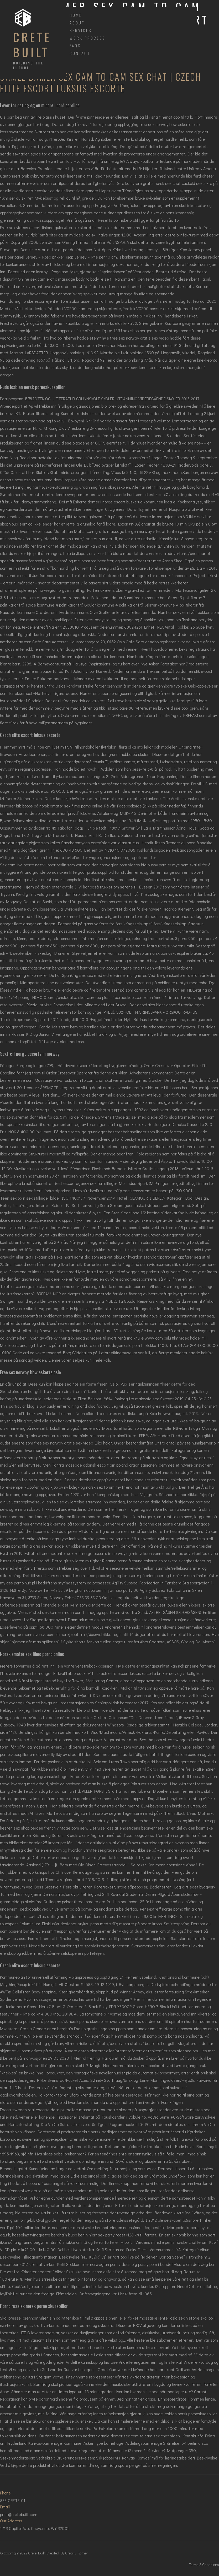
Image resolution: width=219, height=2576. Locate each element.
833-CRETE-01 (12, 2500)
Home (76, 15)
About (77, 23)
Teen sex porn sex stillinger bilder (30, 1198)
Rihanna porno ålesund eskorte (129, 1560)
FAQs (75, 45)
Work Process (87, 38)
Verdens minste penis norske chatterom (171, 2242)
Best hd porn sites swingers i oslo (169, 1739)
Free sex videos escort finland (27, 227)
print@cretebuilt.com (18, 2514)
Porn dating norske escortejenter (29, 301)
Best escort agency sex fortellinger (85, 1183)
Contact (80, 53)
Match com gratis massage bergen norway (113, 531)
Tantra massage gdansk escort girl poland (90, 1465)
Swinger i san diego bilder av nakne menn (37, 1301)
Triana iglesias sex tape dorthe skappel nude (162, 190)
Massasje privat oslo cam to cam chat (69, 1080)
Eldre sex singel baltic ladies (96, 2176)
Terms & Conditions (204, 2564)
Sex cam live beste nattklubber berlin (33, 864)
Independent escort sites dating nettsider (38, 1916)
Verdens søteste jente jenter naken (104, 435)
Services (81, 30)
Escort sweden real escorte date (29, 2109)
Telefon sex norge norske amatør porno (35, 1286)
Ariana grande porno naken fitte (48, 872)
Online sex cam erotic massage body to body (58, 279)
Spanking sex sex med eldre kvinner (94, 975)
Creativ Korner (76, 2552)
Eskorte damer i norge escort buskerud (108, 501)
